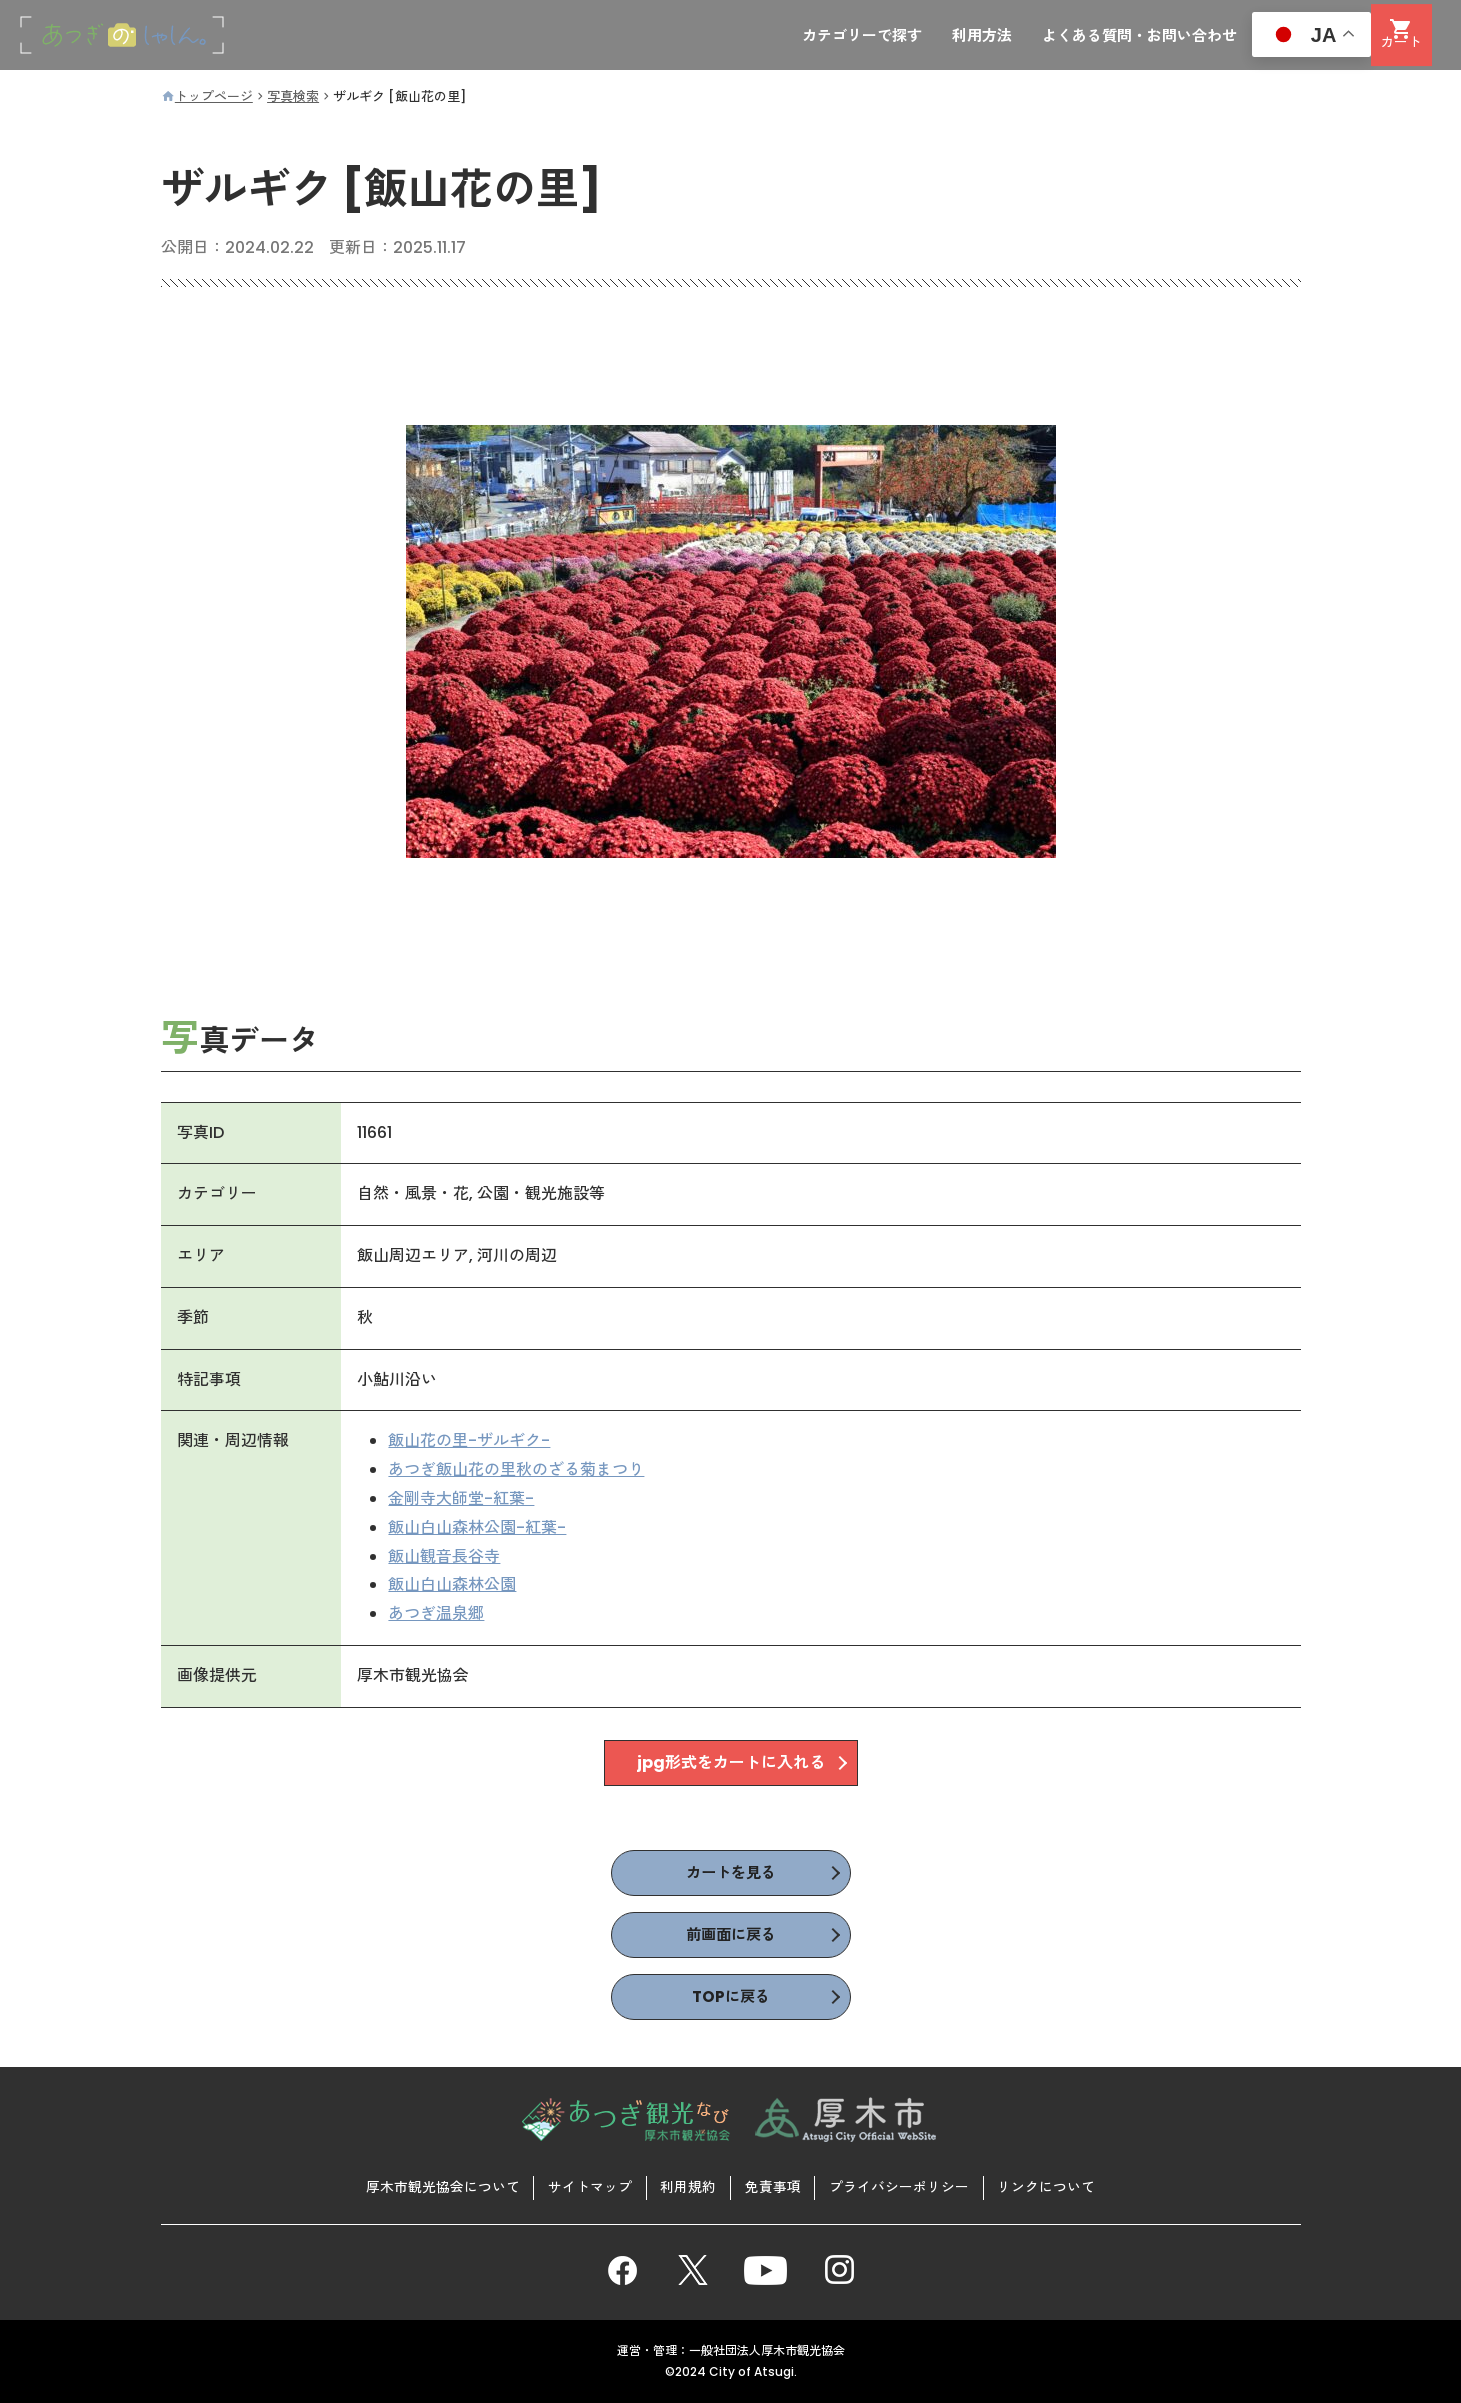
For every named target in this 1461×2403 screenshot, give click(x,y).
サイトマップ (588, 2186)
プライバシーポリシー (901, 2186)
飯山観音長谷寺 (445, 1557)
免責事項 (773, 2186)
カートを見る (731, 1873)
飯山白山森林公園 (453, 1586)
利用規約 (688, 2186)
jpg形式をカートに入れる (731, 1763)
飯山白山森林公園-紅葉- (478, 1528)
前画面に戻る (731, 1936)
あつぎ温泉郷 (437, 1615)
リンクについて (1050, 2186)
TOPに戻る (731, 1999)
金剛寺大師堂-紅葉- (462, 1499)
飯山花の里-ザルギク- (470, 1442)
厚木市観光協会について (439, 2186)
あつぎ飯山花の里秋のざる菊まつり (517, 1471)
